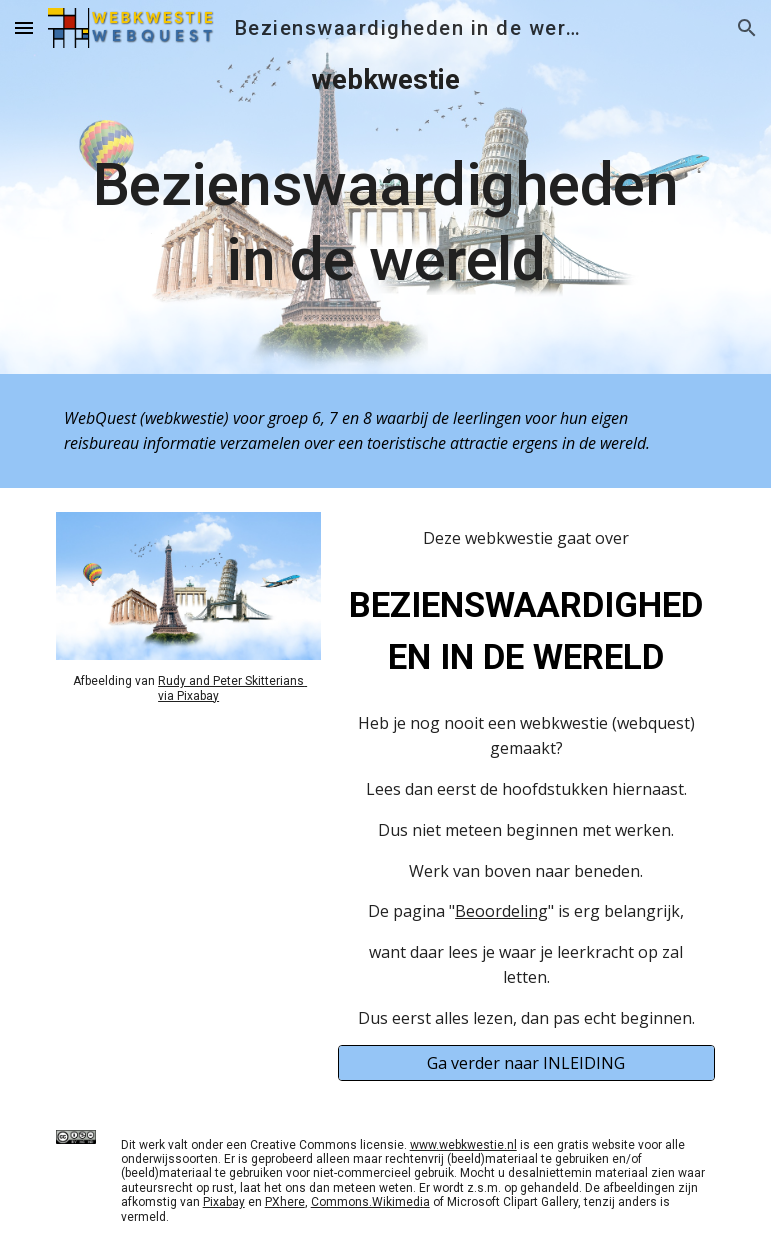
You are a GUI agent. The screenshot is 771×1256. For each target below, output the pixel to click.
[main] (385, 187)
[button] (24, 27)
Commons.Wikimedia (370, 1202)
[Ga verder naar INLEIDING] (526, 1063)
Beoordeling (501, 911)
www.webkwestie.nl (463, 1145)
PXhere (285, 1202)
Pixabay (224, 1202)
